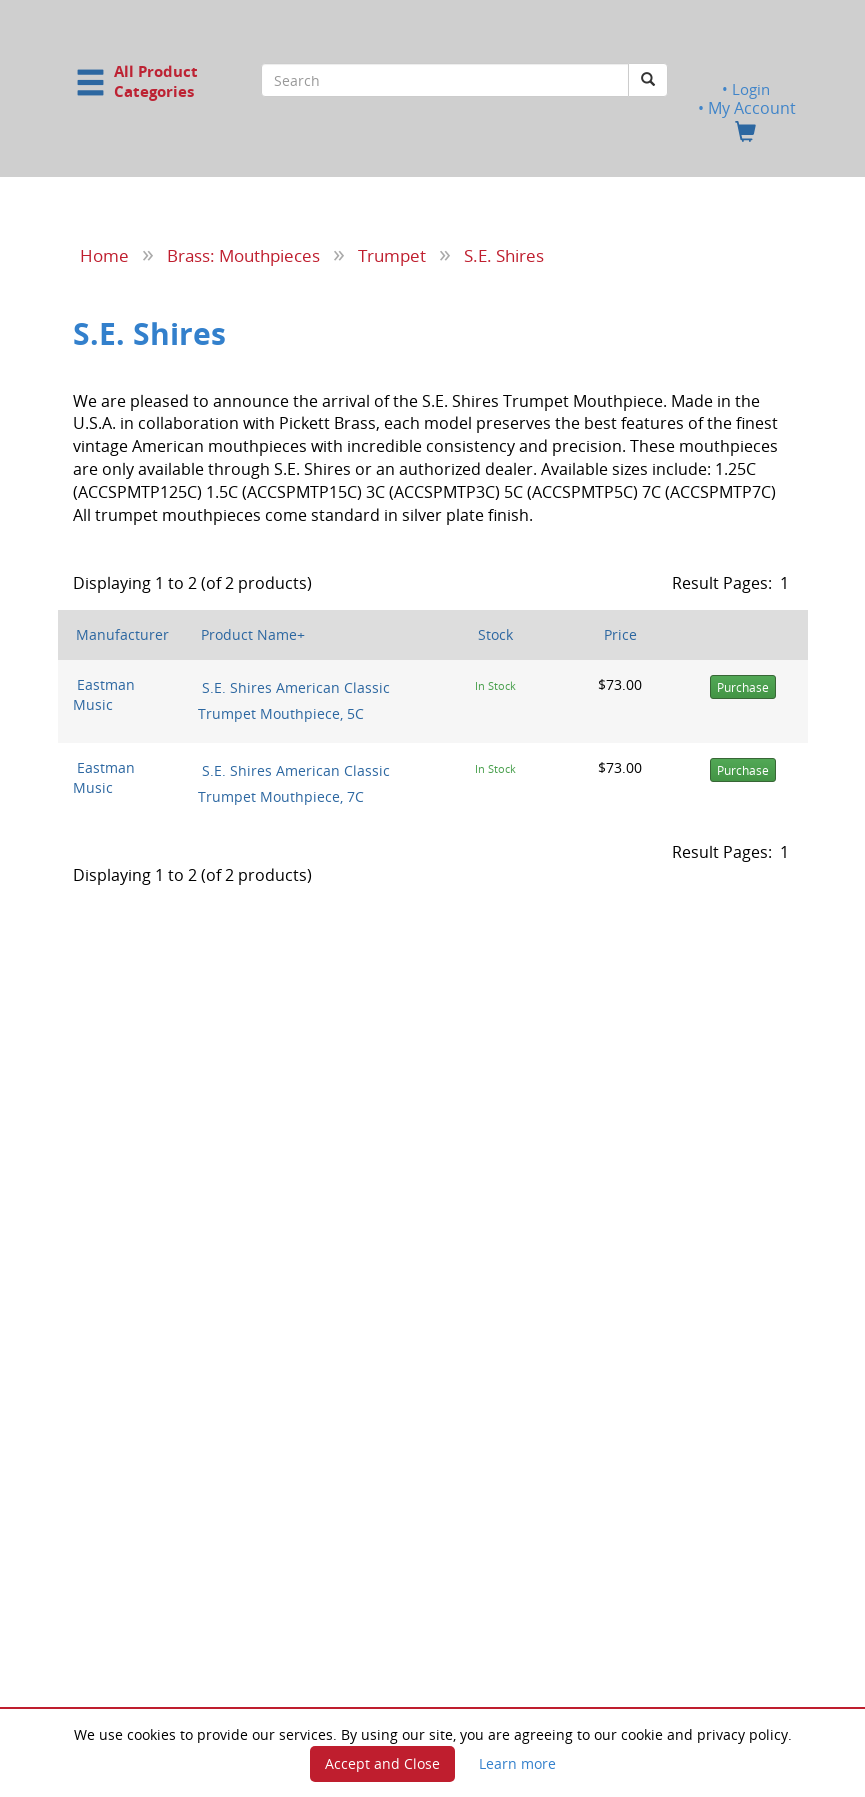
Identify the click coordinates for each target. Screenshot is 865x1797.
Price (620, 633)
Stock (495, 633)
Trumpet (392, 255)
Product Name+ (253, 633)
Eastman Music (104, 693)
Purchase (743, 686)
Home (104, 255)
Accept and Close (382, 1763)
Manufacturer (122, 633)
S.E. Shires (504, 255)
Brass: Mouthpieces (243, 255)
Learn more (517, 1763)
